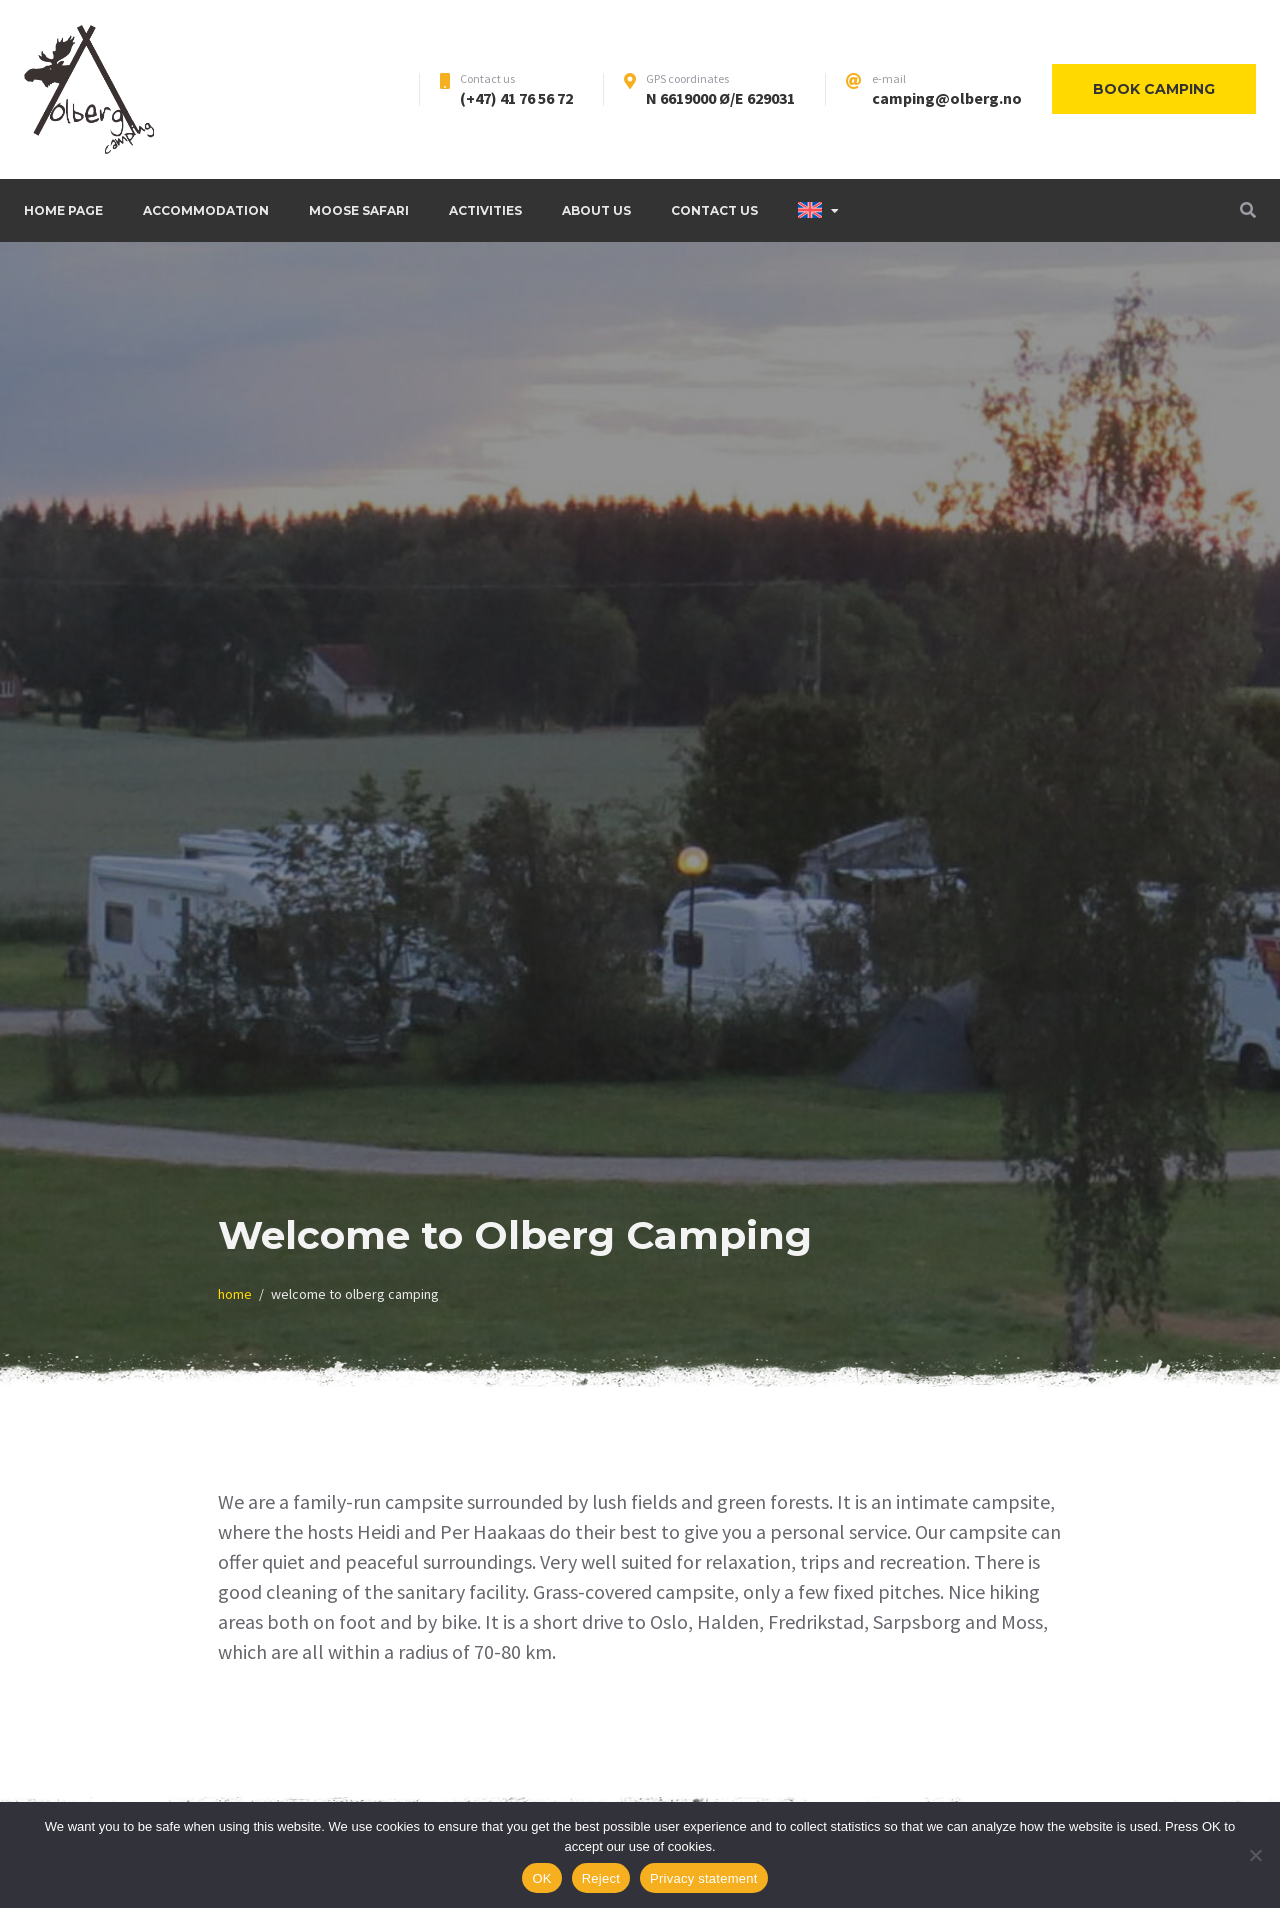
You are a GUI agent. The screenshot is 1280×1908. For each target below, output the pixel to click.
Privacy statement (704, 1878)
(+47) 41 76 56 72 (516, 98)
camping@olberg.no (947, 98)
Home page (63, 210)
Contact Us (714, 210)
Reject (601, 1878)
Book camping (1154, 89)
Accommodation (206, 210)
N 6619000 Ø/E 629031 (720, 98)
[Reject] (1255, 1855)
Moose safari (359, 210)
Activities (485, 210)
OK (541, 1878)
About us (596, 210)
